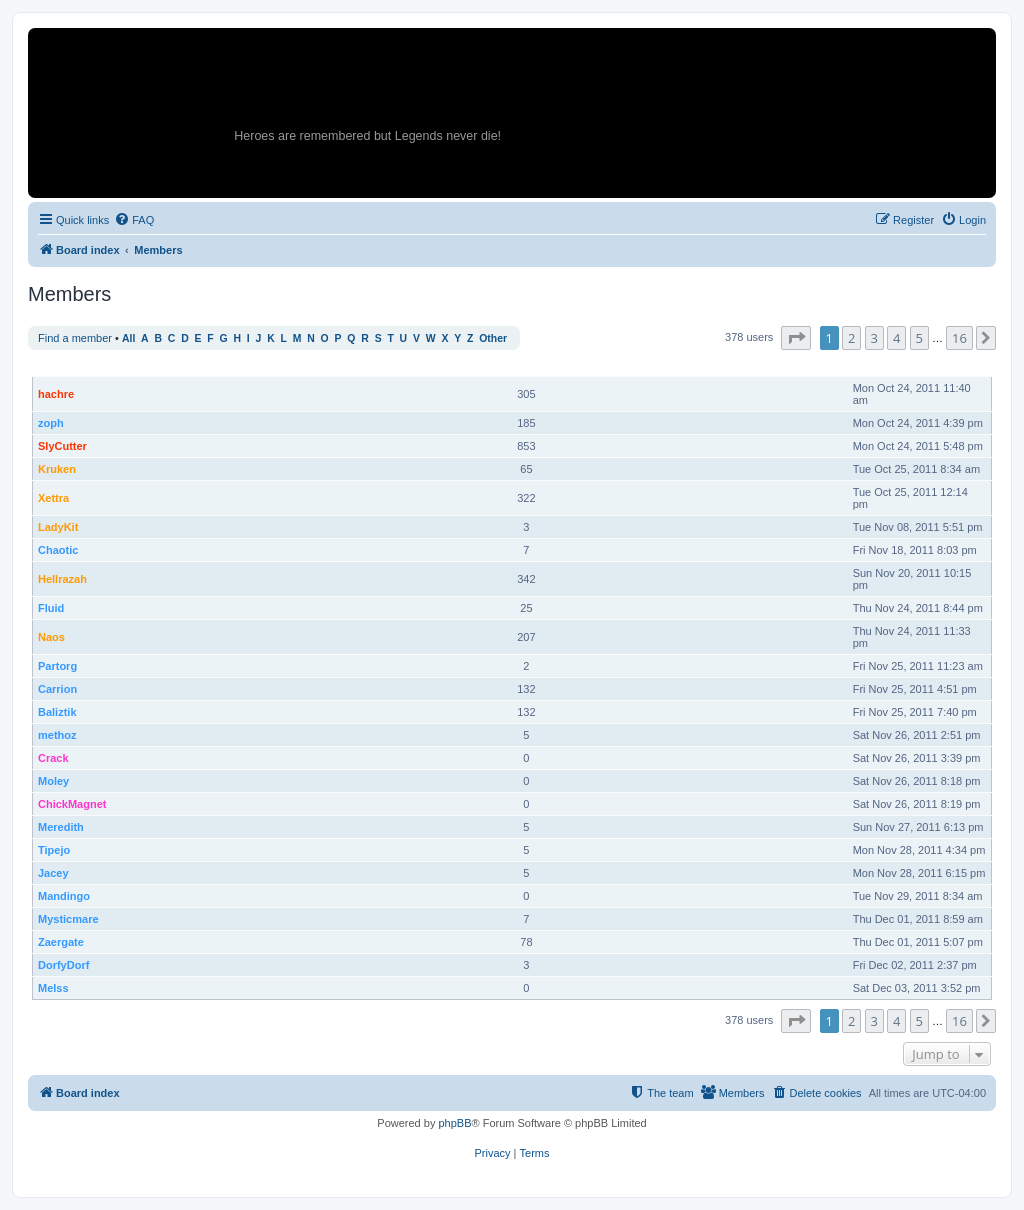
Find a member (75, 338)
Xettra (53, 498)
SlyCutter (62, 446)
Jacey (53, 873)
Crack (53, 758)
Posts (528, 365)
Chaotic (58, 550)
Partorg (57, 666)
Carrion (57, 689)
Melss (53, 988)
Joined (869, 365)
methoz (57, 735)
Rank (479, 365)
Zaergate (61, 942)
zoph (51, 423)
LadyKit (58, 527)
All (128, 338)
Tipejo (54, 850)
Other (493, 338)
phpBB (454, 1123)
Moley (53, 781)
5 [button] (919, 338)
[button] (796, 338)
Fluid (51, 608)
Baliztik (57, 712)
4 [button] (896, 338)
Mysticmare (68, 919)
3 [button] (874, 338)
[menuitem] (134, 220)
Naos (51, 637)
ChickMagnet (72, 804)
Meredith (61, 827)
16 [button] (959, 338)
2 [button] (851, 338)
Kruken (57, 469)
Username (64, 365)
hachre (56, 394)
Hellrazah (62, 579)
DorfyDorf (63, 965)
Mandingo (64, 896)
